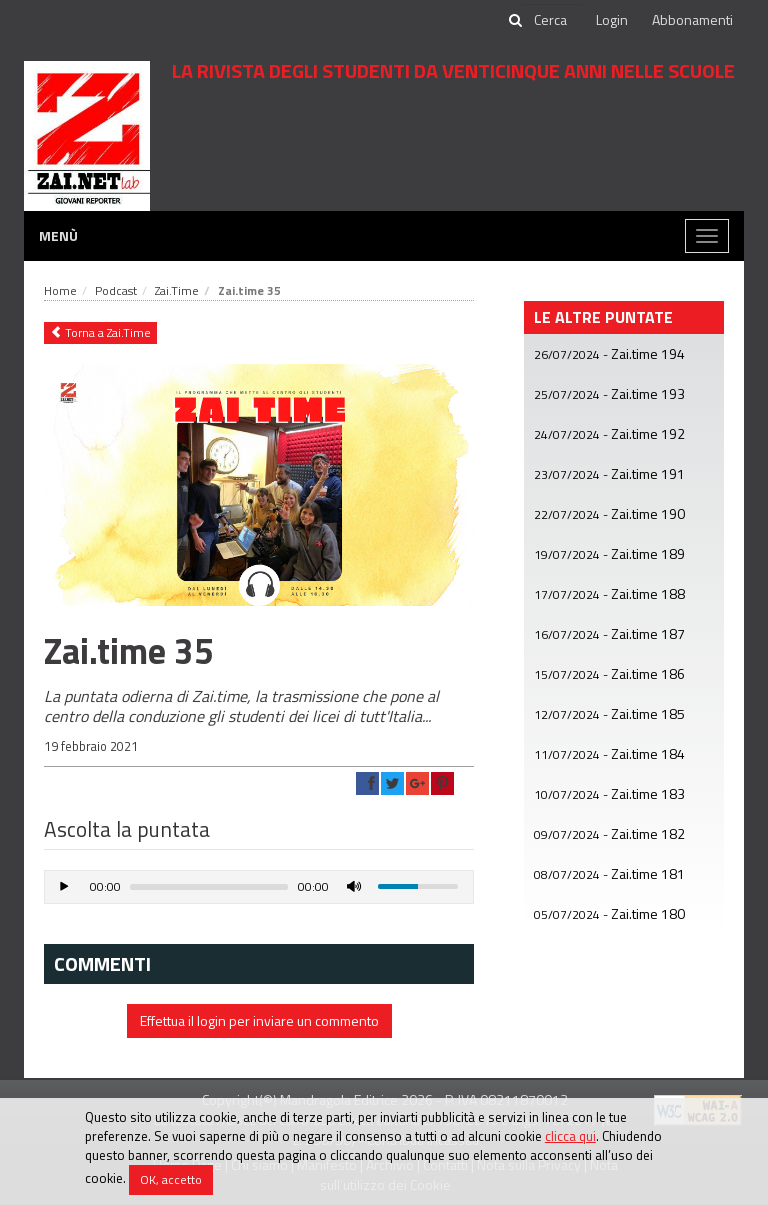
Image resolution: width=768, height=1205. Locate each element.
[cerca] (552, 20)
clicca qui (570, 1136)
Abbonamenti (692, 19)
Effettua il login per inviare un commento (259, 1020)
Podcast (116, 290)
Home (60, 290)
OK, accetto (171, 1179)
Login (612, 19)
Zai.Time (177, 290)
